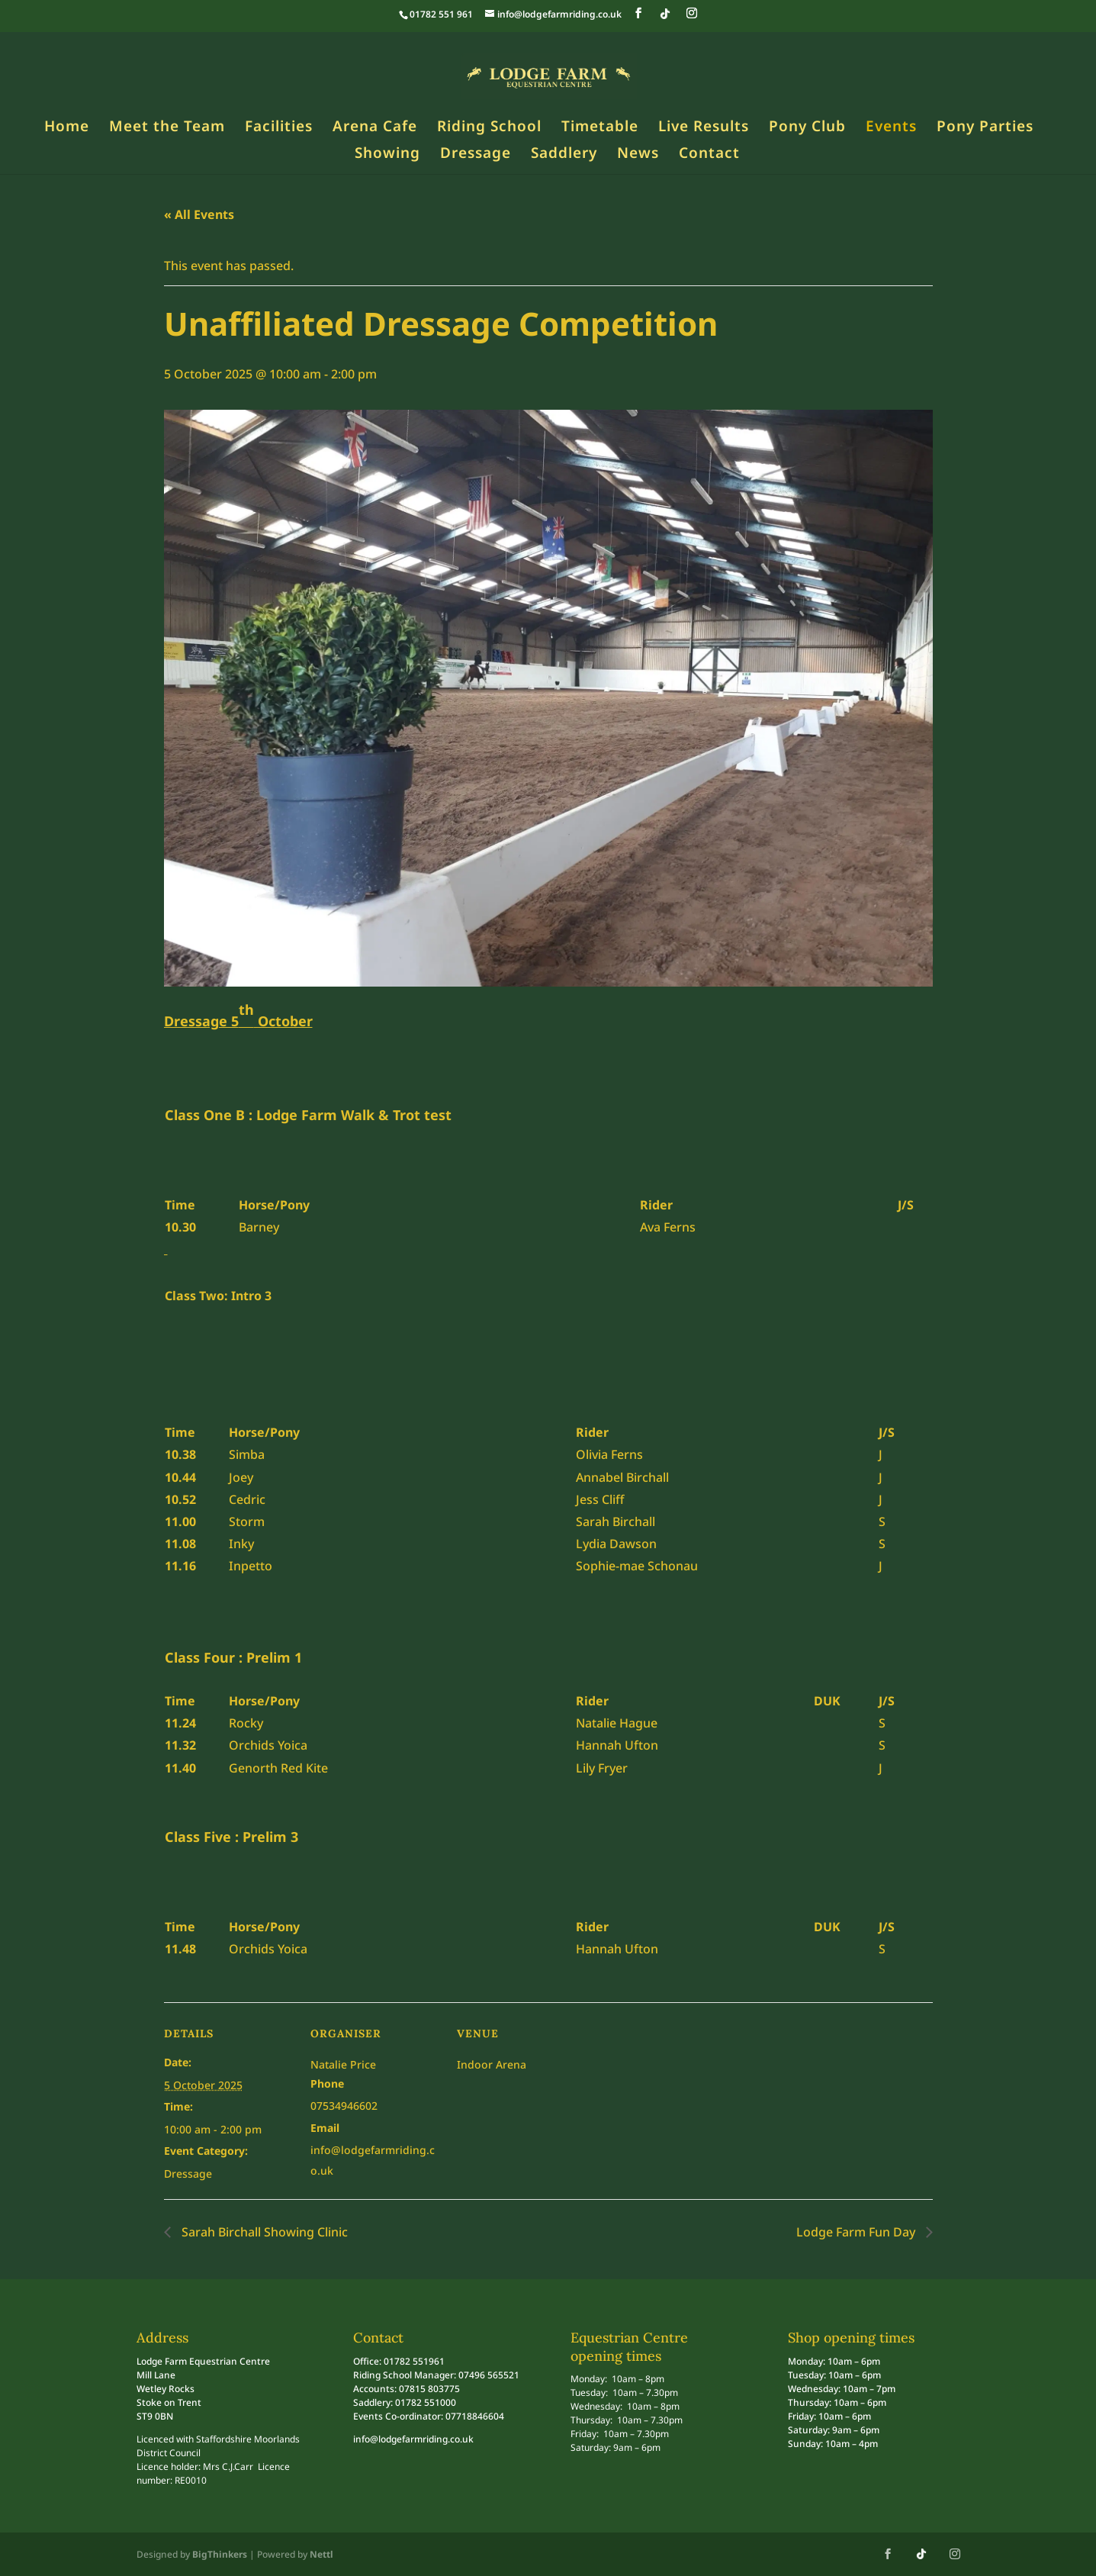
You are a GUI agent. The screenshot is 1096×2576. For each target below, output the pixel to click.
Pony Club (807, 128)
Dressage (475, 155)
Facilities (279, 128)
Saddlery (564, 155)
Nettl (321, 2554)
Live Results (703, 128)
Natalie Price (343, 2064)
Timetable (599, 128)
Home (66, 128)
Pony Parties (985, 128)
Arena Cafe (375, 128)
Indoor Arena (491, 2064)
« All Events (199, 214)
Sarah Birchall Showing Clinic (263, 2231)
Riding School (489, 128)
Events (891, 128)
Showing (387, 155)
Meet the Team (167, 128)
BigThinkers (219, 2554)
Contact (709, 155)
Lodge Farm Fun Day (857, 2231)
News (638, 155)
